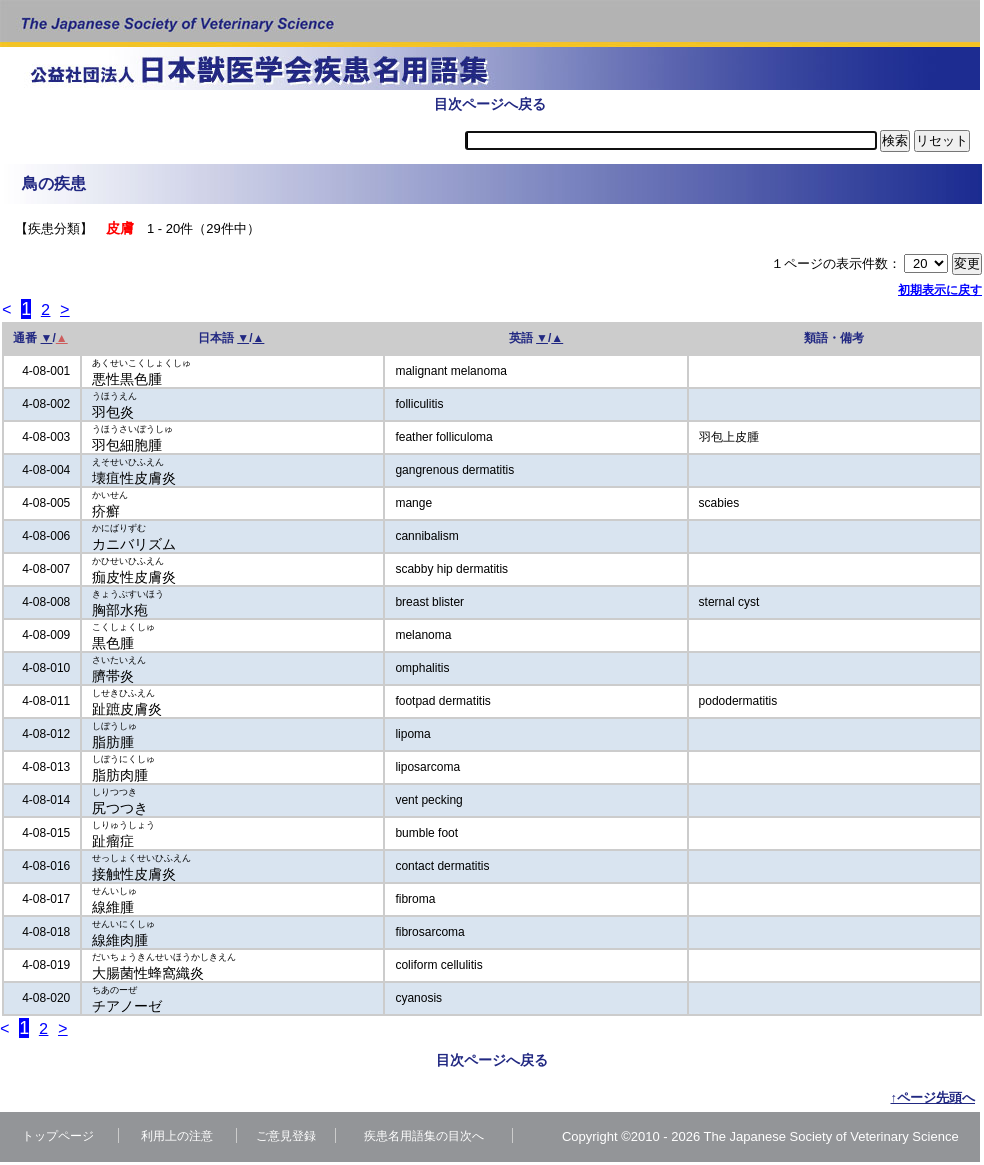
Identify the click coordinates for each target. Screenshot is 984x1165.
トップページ (58, 1139)
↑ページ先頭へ (933, 1100)
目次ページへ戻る (490, 104)
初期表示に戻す (940, 290)
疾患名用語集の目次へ (424, 1139)
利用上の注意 (177, 1139)
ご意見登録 (286, 1139)
